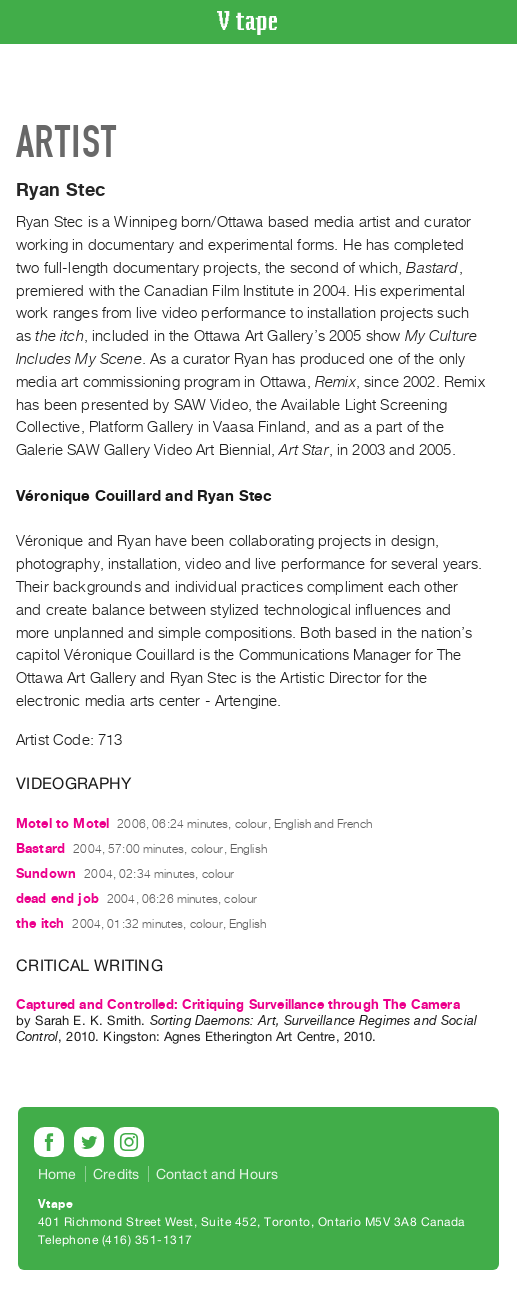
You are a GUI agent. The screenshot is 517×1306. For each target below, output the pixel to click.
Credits (116, 1174)
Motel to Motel (62, 823)
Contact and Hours (217, 1174)
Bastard (40, 848)
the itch (40, 923)
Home (57, 1174)
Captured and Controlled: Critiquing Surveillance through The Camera (238, 1004)
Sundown (46, 873)
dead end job (57, 898)
